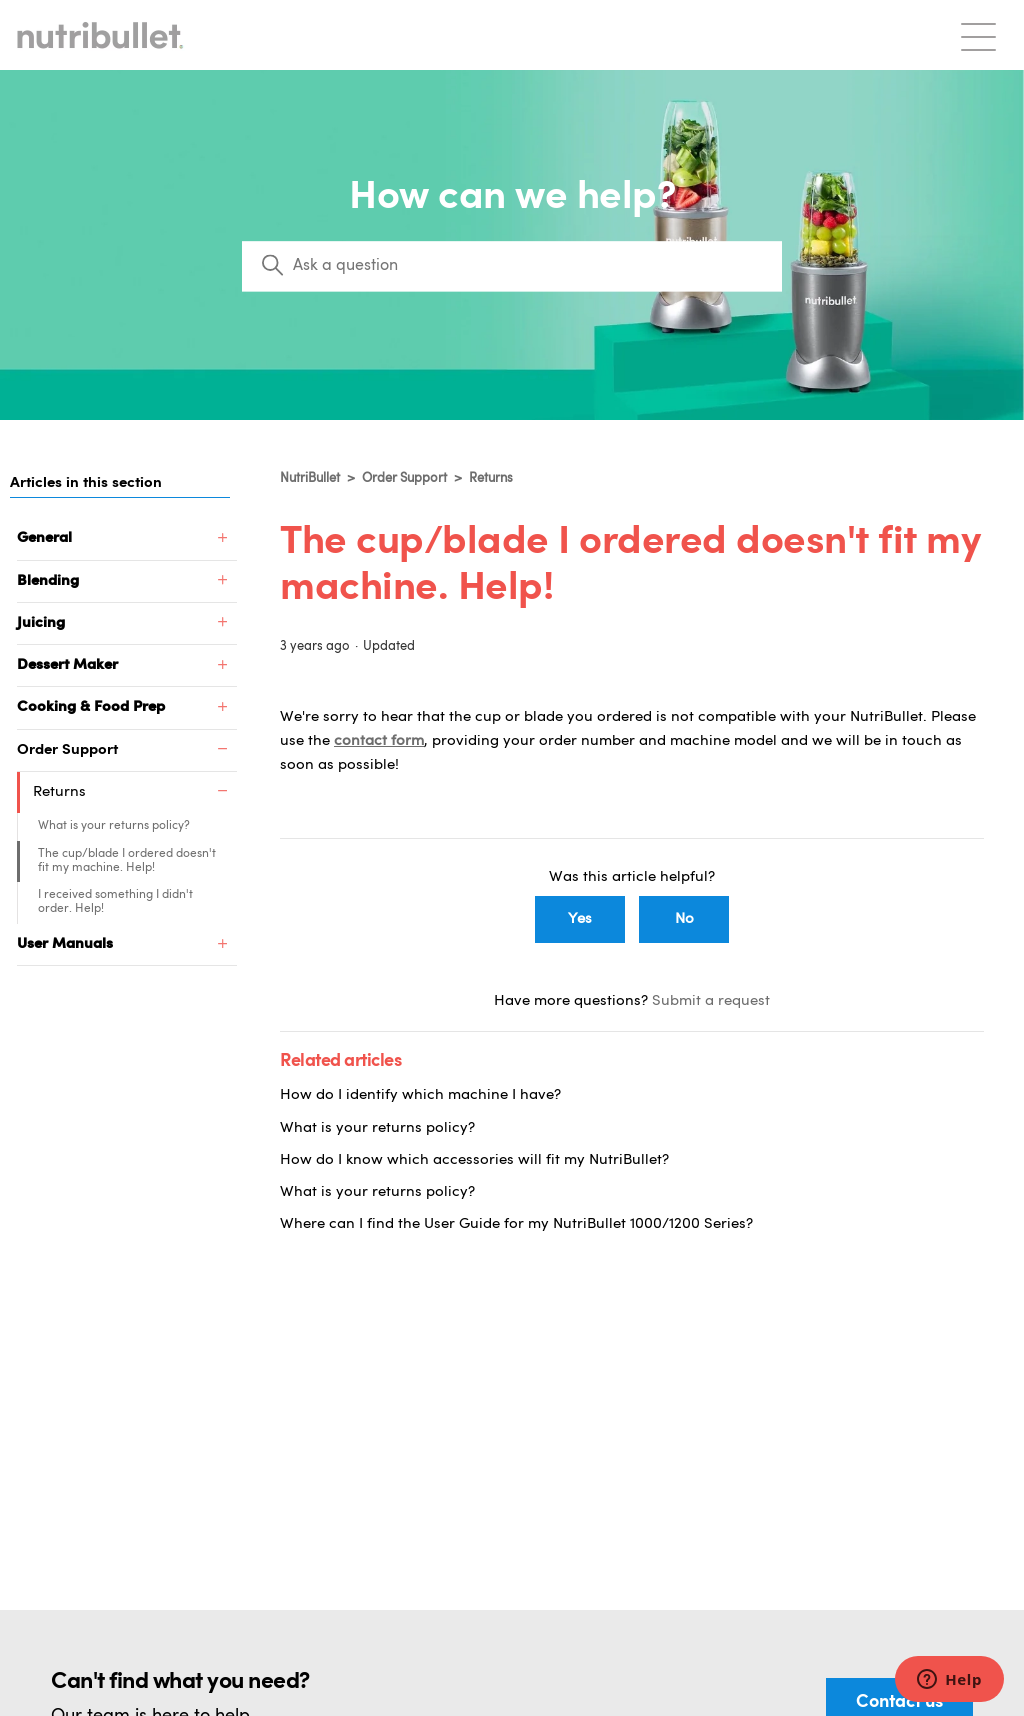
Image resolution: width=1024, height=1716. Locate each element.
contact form (379, 741)
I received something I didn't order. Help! (115, 902)
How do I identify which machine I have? (420, 1095)
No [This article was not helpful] (684, 919)
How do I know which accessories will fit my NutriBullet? (474, 1160)
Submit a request (711, 1001)
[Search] (512, 266)
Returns (491, 478)
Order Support (406, 478)
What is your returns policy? (114, 826)
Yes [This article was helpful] (580, 919)
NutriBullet (310, 478)
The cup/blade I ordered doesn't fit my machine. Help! (127, 861)
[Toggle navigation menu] (978, 35)
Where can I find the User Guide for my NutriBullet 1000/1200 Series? (516, 1224)
